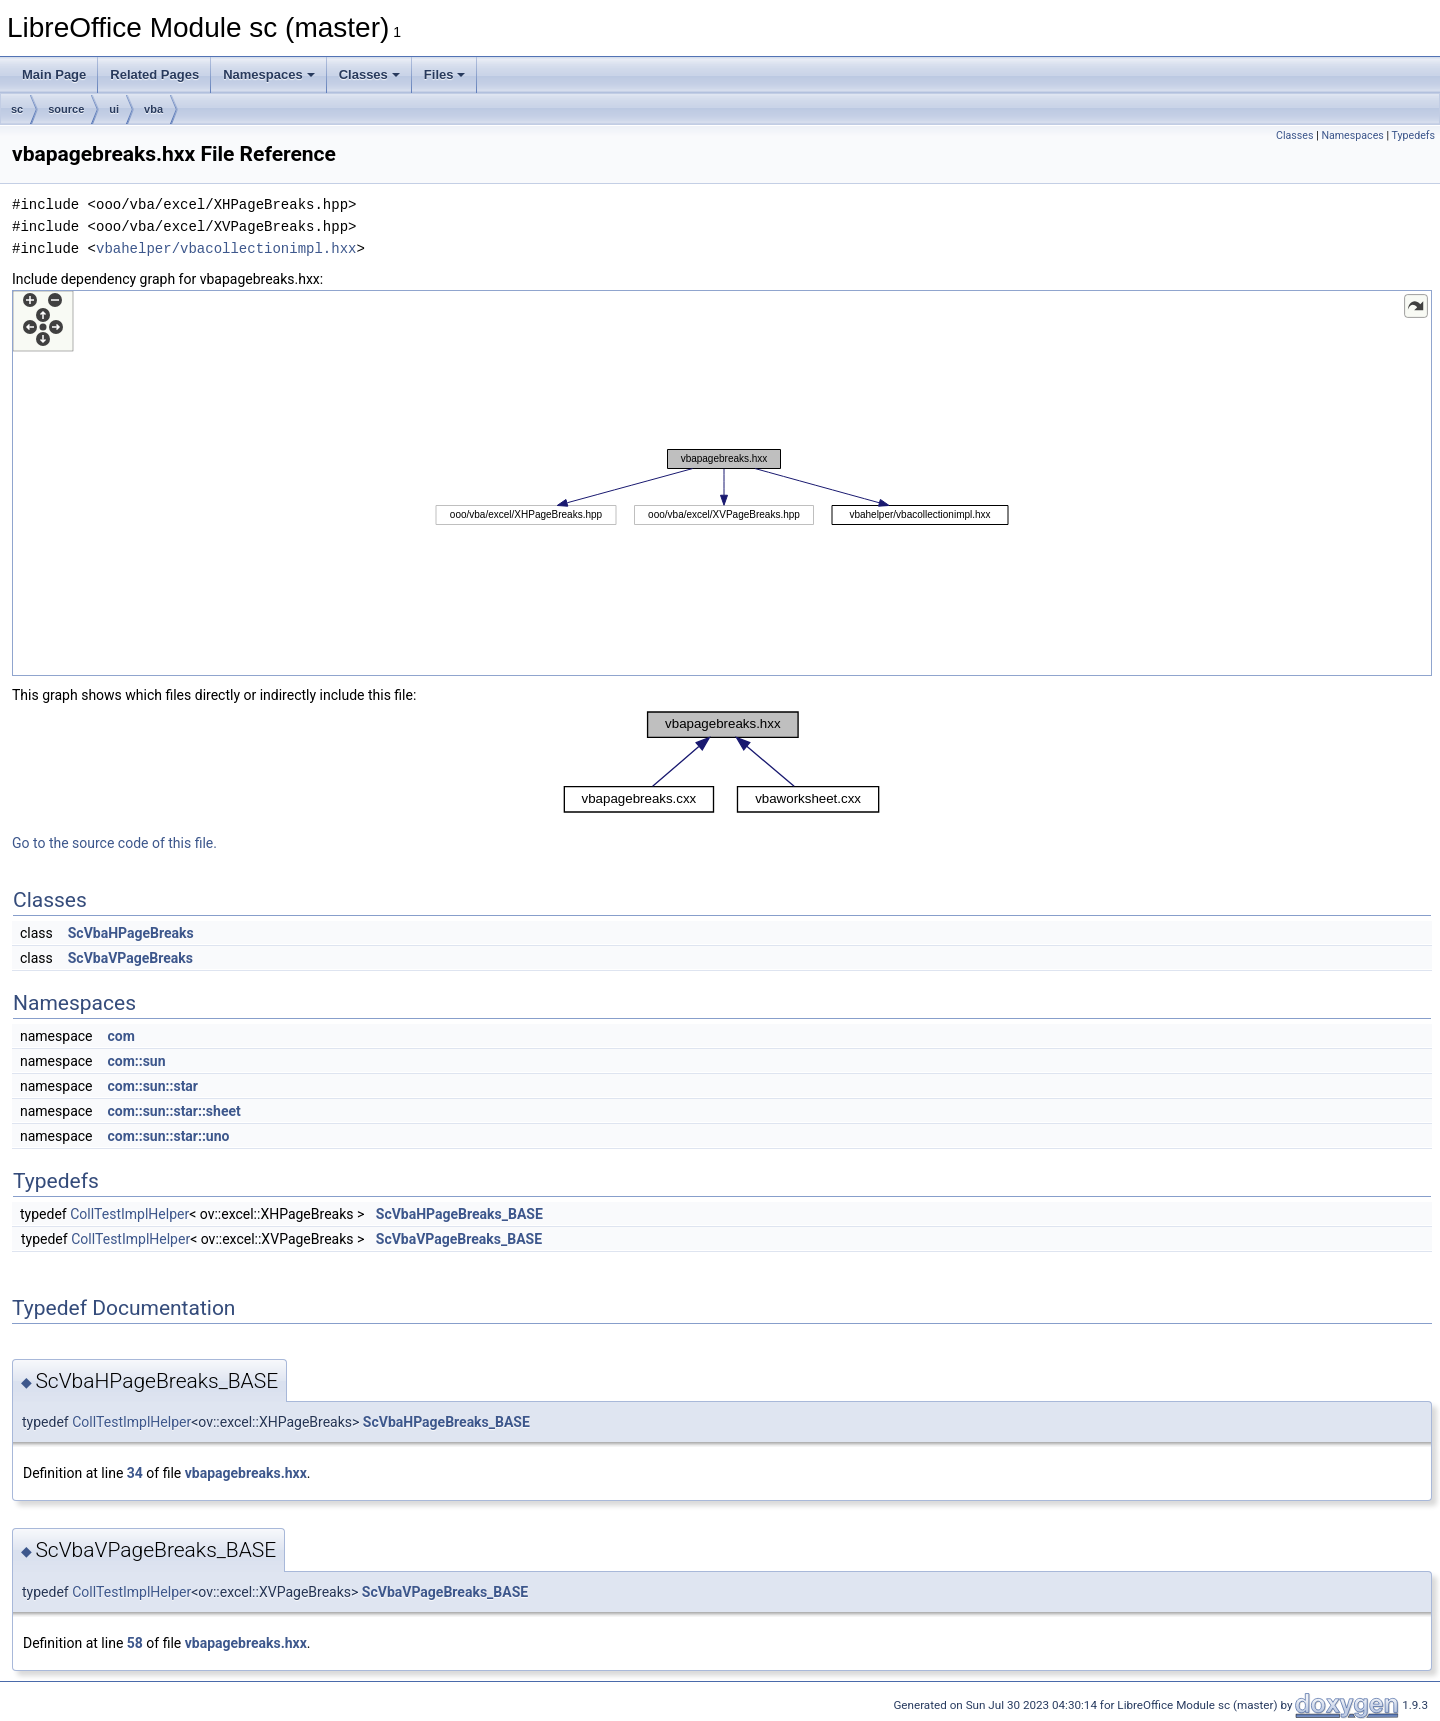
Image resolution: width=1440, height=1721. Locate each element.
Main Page (54, 74)
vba (153, 109)
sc (17, 109)
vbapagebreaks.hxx (246, 1473)
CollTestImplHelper (129, 1214)
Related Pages (154, 74)
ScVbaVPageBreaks (130, 958)
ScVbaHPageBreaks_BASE (459, 1214)
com (120, 1036)
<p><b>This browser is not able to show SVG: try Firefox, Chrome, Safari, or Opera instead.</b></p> (722, 483)
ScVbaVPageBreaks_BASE (459, 1239)
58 (135, 1643)
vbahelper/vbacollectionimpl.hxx (226, 248)
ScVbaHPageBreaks (131, 933)
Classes (369, 74)
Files (445, 74)
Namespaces (269, 74)
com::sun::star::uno (168, 1136)
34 (135, 1473)
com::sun (136, 1061)
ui (114, 109)
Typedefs (1413, 135)
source (66, 109)
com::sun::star (152, 1086)
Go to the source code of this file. (114, 843)
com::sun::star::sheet (173, 1111)
